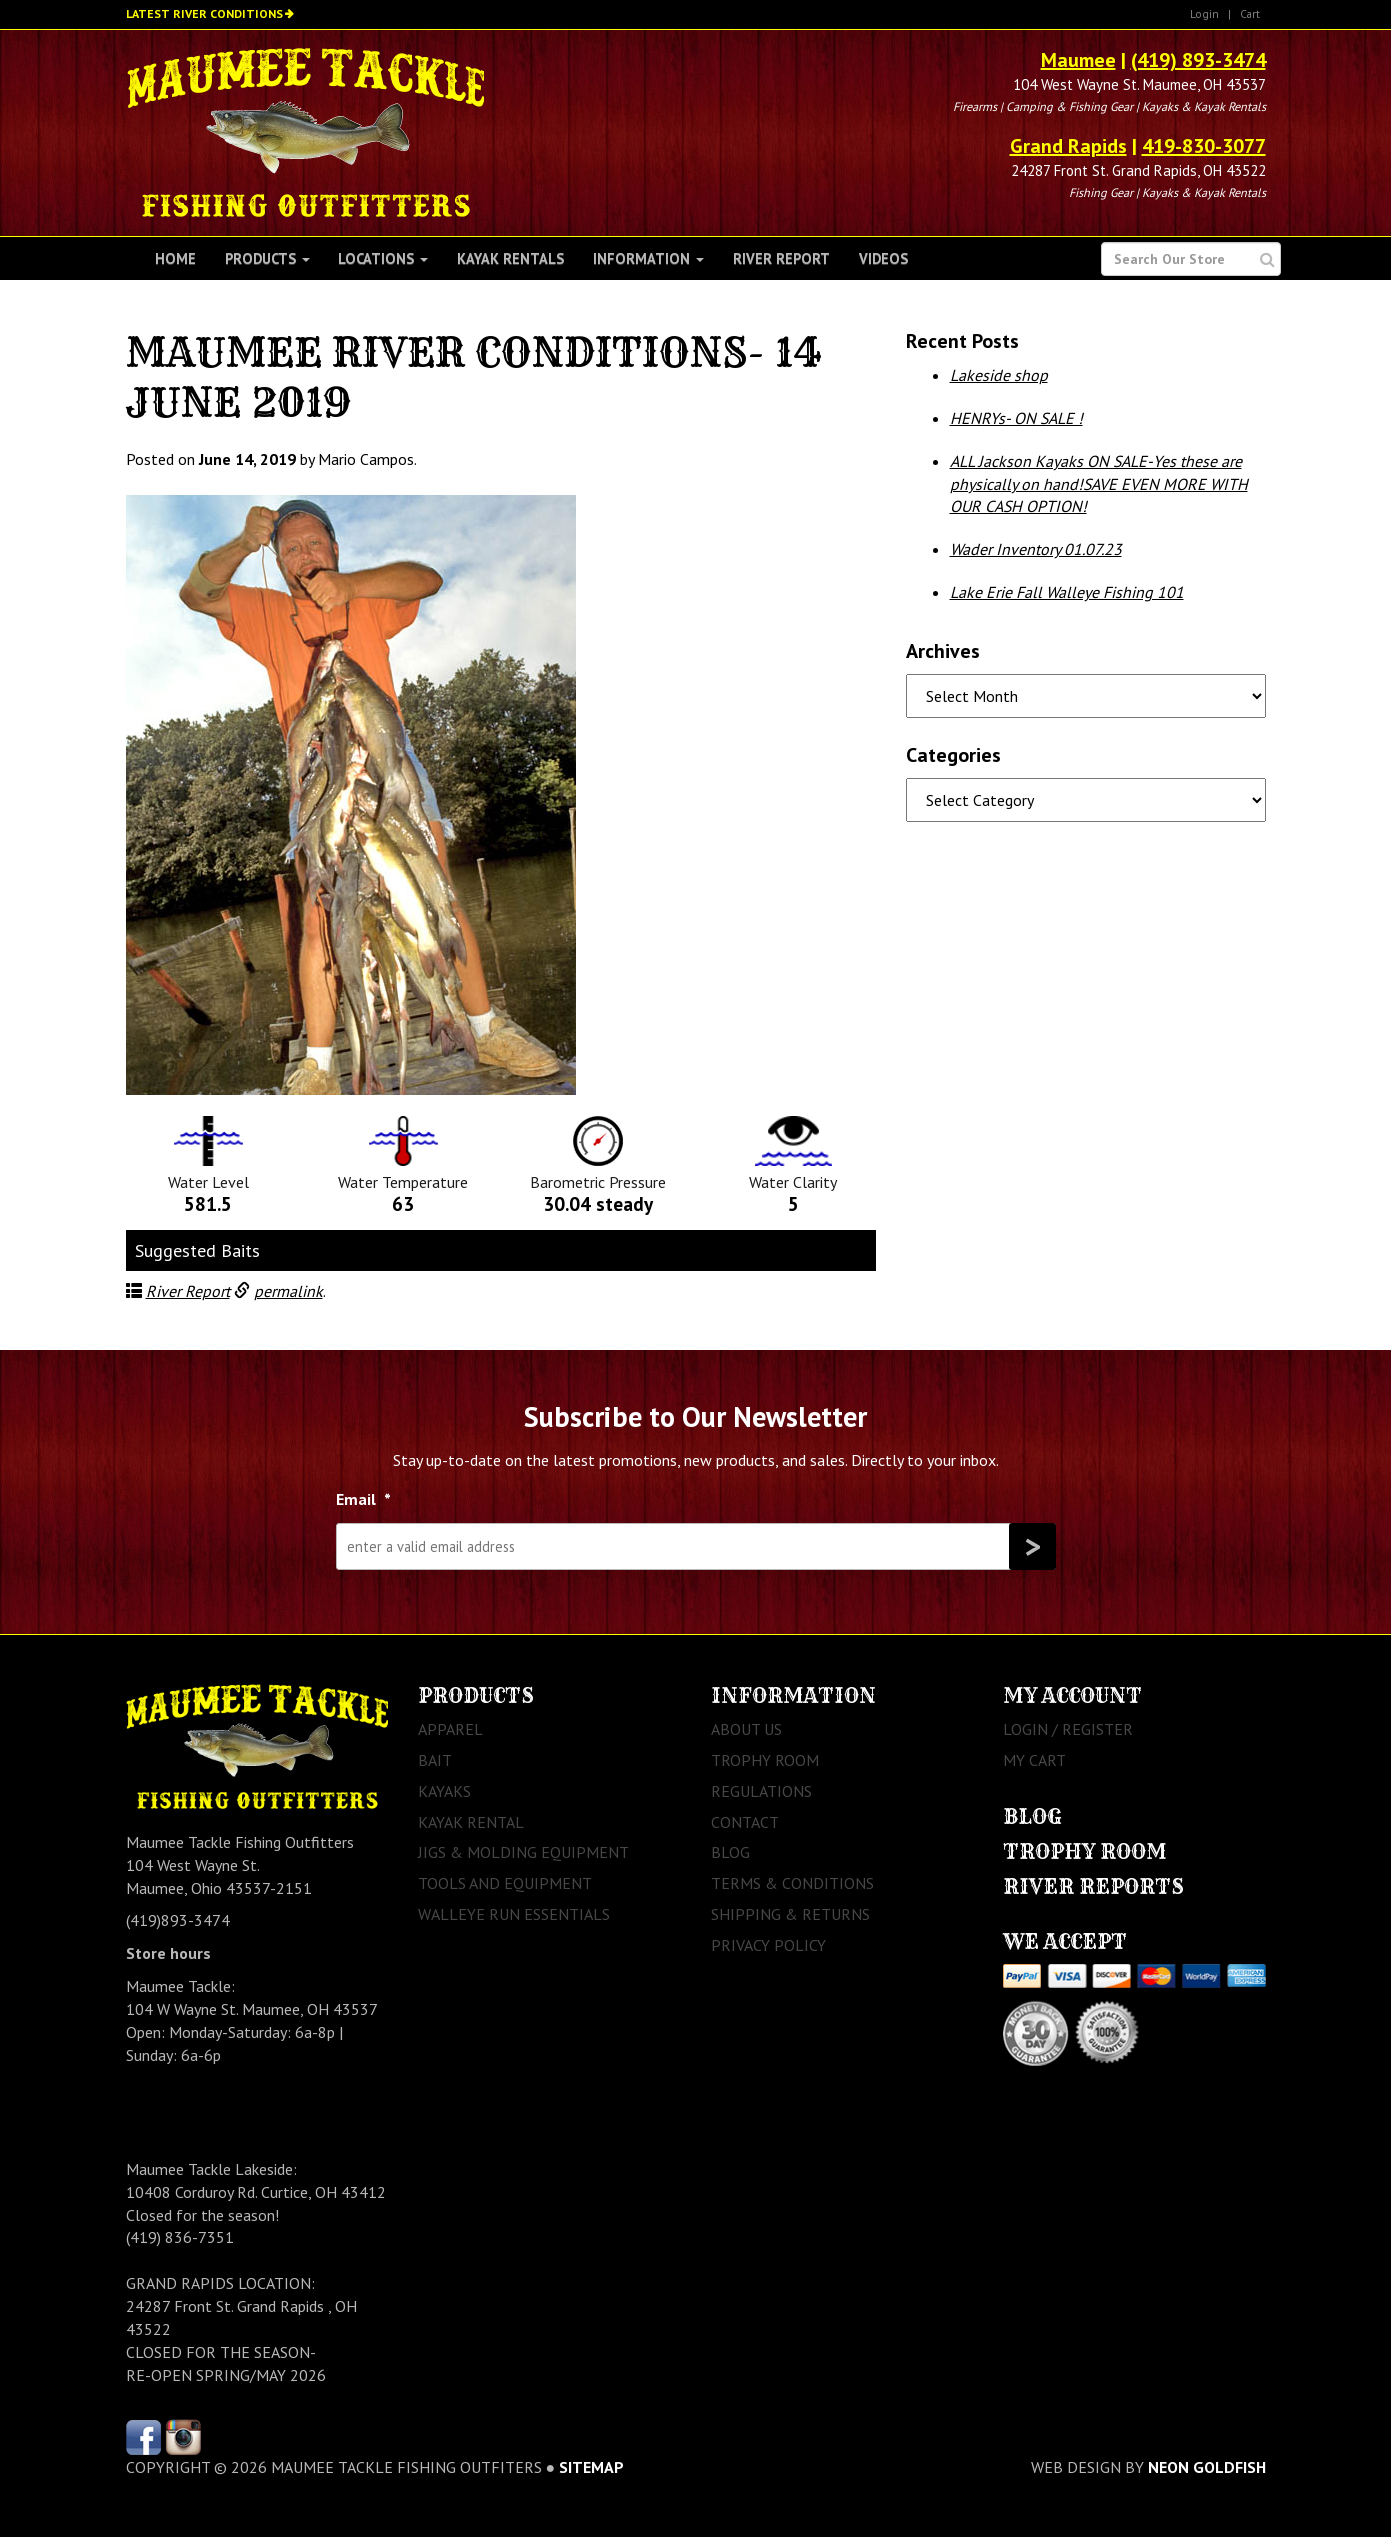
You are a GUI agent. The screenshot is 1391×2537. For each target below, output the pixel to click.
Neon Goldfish (1207, 2467)
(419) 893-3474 (1198, 60)
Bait (435, 1760)
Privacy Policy (768, 1945)
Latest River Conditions (204, 13)
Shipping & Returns (790, 1914)
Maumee (1078, 60)
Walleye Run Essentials (514, 1914)
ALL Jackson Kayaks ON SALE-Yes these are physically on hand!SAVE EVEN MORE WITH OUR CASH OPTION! (1099, 484)
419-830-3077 (1204, 146)
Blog (730, 1852)
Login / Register (1068, 1729)
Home (175, 258)
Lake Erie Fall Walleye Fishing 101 (1067, 592)
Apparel (450, 1729)
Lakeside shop (999, 375)
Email (363, 1499)
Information (648, 258)
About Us (746, 1729)
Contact (745, 1822)
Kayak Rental (471, 1822)
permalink (288, 1291)
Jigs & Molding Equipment (523, 1852)
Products (267, 258)
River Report (781, 258)
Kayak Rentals (510, 258)
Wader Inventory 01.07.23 (1036, 549)
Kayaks (444, 1791)
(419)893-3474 (178, 1920)
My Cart (1034, 1760)
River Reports (1093, 1886)
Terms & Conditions (792, 1883)
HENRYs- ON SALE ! (1016, 418)
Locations (383, 258)
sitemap (591, 2467)
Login (1204, 13)
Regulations (761, 1791)
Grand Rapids (1068, 146)
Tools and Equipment (505, 1883)
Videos (883, 258)
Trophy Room (765, 1760)
